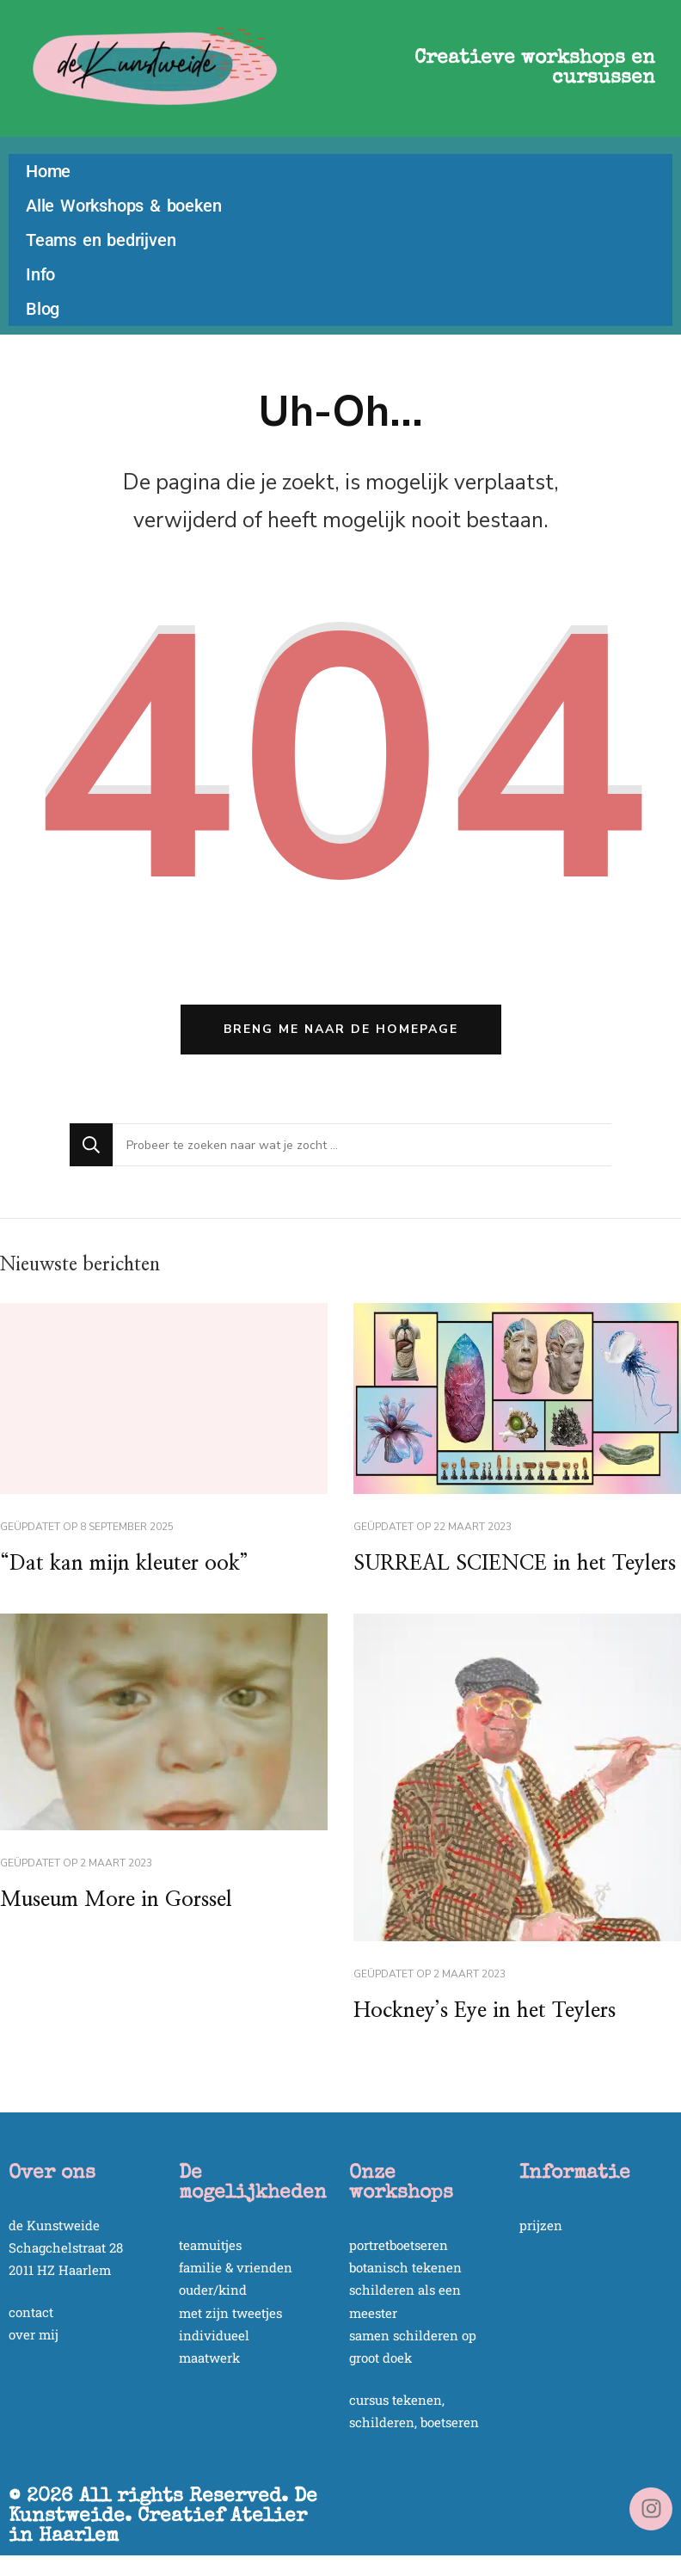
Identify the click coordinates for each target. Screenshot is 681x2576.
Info (40, 274)
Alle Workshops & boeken (123, 205)
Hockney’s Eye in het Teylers (484, 2011)
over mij (33, 2334)
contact (31, 2312)
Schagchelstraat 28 (66, 2247)
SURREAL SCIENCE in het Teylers (514, 1563)
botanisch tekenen (405, 2267)
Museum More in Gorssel (116, 1900)
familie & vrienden (235, 2267)
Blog (42, 308)
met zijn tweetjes (230, 2312)
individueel (214, 2335)
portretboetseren (398, 2244)
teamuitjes (210, 2244)
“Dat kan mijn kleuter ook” (124, 1563)
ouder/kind (213, 2289)
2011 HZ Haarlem (60, 2269)
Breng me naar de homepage (341, 1029)
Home (48, 171)
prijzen (540, 2225)
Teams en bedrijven (100, 240)
